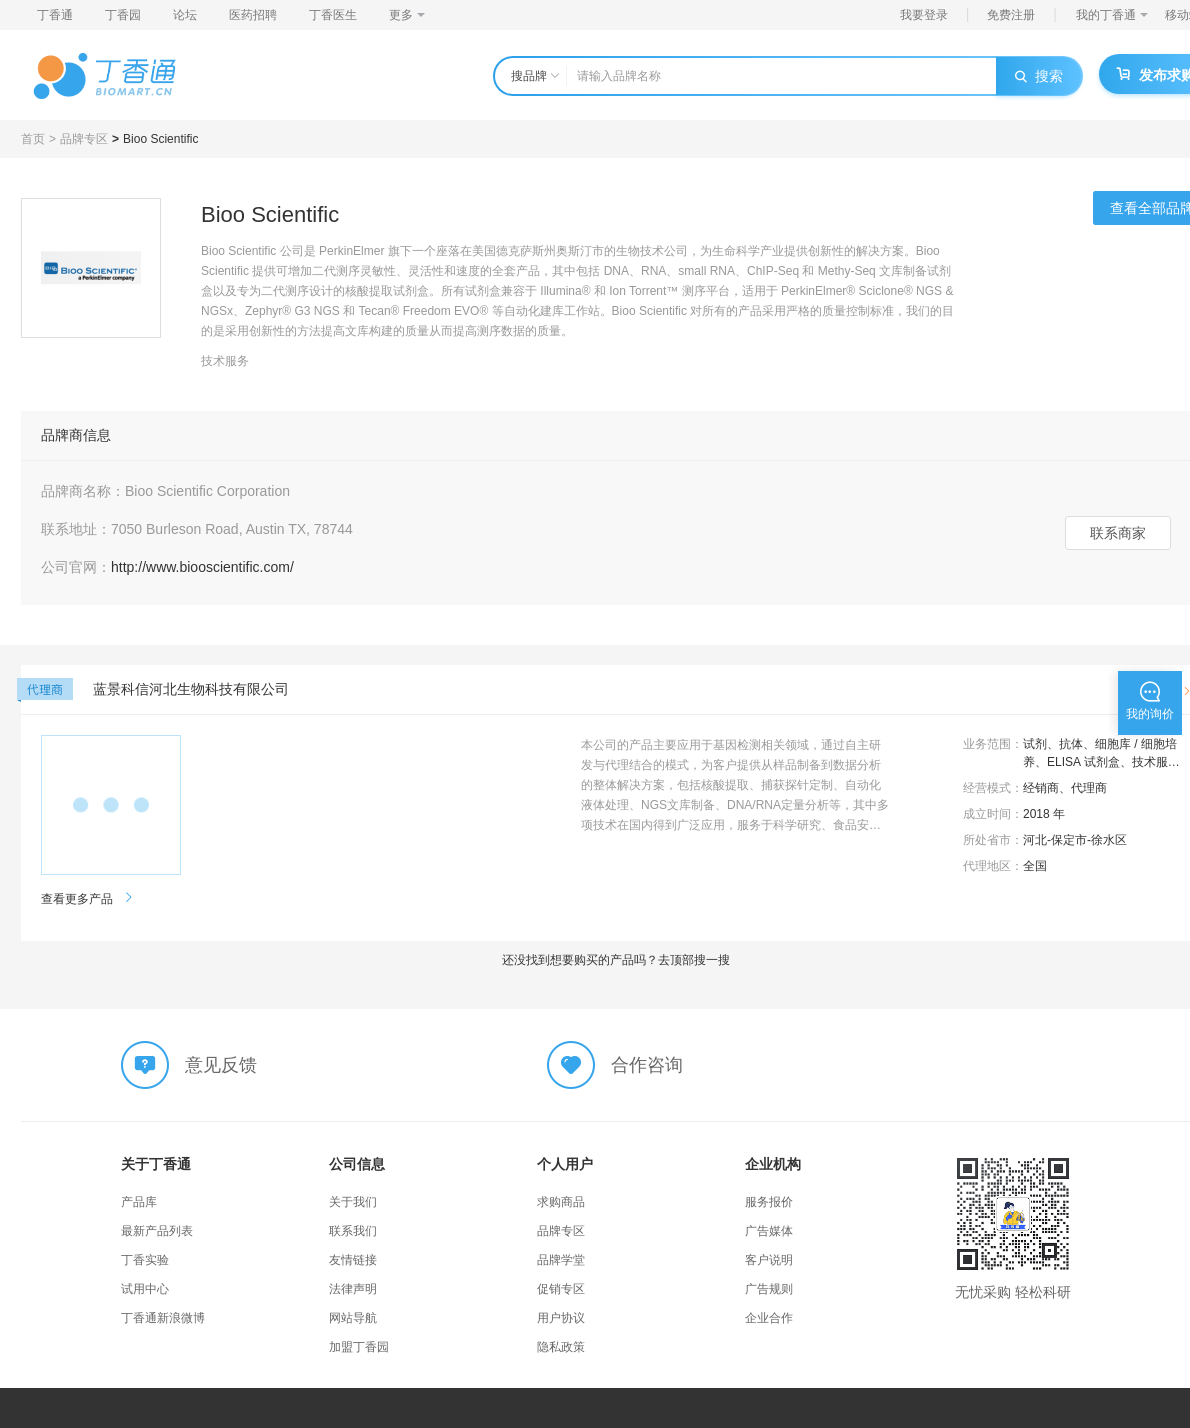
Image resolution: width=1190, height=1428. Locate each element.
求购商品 (561, 1202)
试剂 (1035, 744)
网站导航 (353, 1318)
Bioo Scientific (160, 139)
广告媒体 (769, 1231)
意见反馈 (221, 1065)
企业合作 (769, 1318)
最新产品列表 (157, 1231)
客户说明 (769, 1260)
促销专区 (561, 1289)
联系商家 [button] (1118, 533)
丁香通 (55, 15)
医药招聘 (253, 15)
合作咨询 (647, 1065)
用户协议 (561, 1318)
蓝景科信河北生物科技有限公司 (191, 689)
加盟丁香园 (359, 1347)
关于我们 (353, 1202)
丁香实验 (145, 1260)
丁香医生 (333, 15)
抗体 (1071, 744)
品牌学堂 (561, 1260)
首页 (33, 139)
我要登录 (924, 15)
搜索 (1039, 76)
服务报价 (769, 1202)
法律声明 (353, 1289)
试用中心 (145, 1289)
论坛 (185, 15)
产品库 (139, 1202)
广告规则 (769, 1289)
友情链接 (353, 1260)
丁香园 (123, 15)
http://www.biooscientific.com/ (202, 567)
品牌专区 (84, 139)
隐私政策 (561, 1347)
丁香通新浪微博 (163, 1318)
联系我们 (353, 1231)
